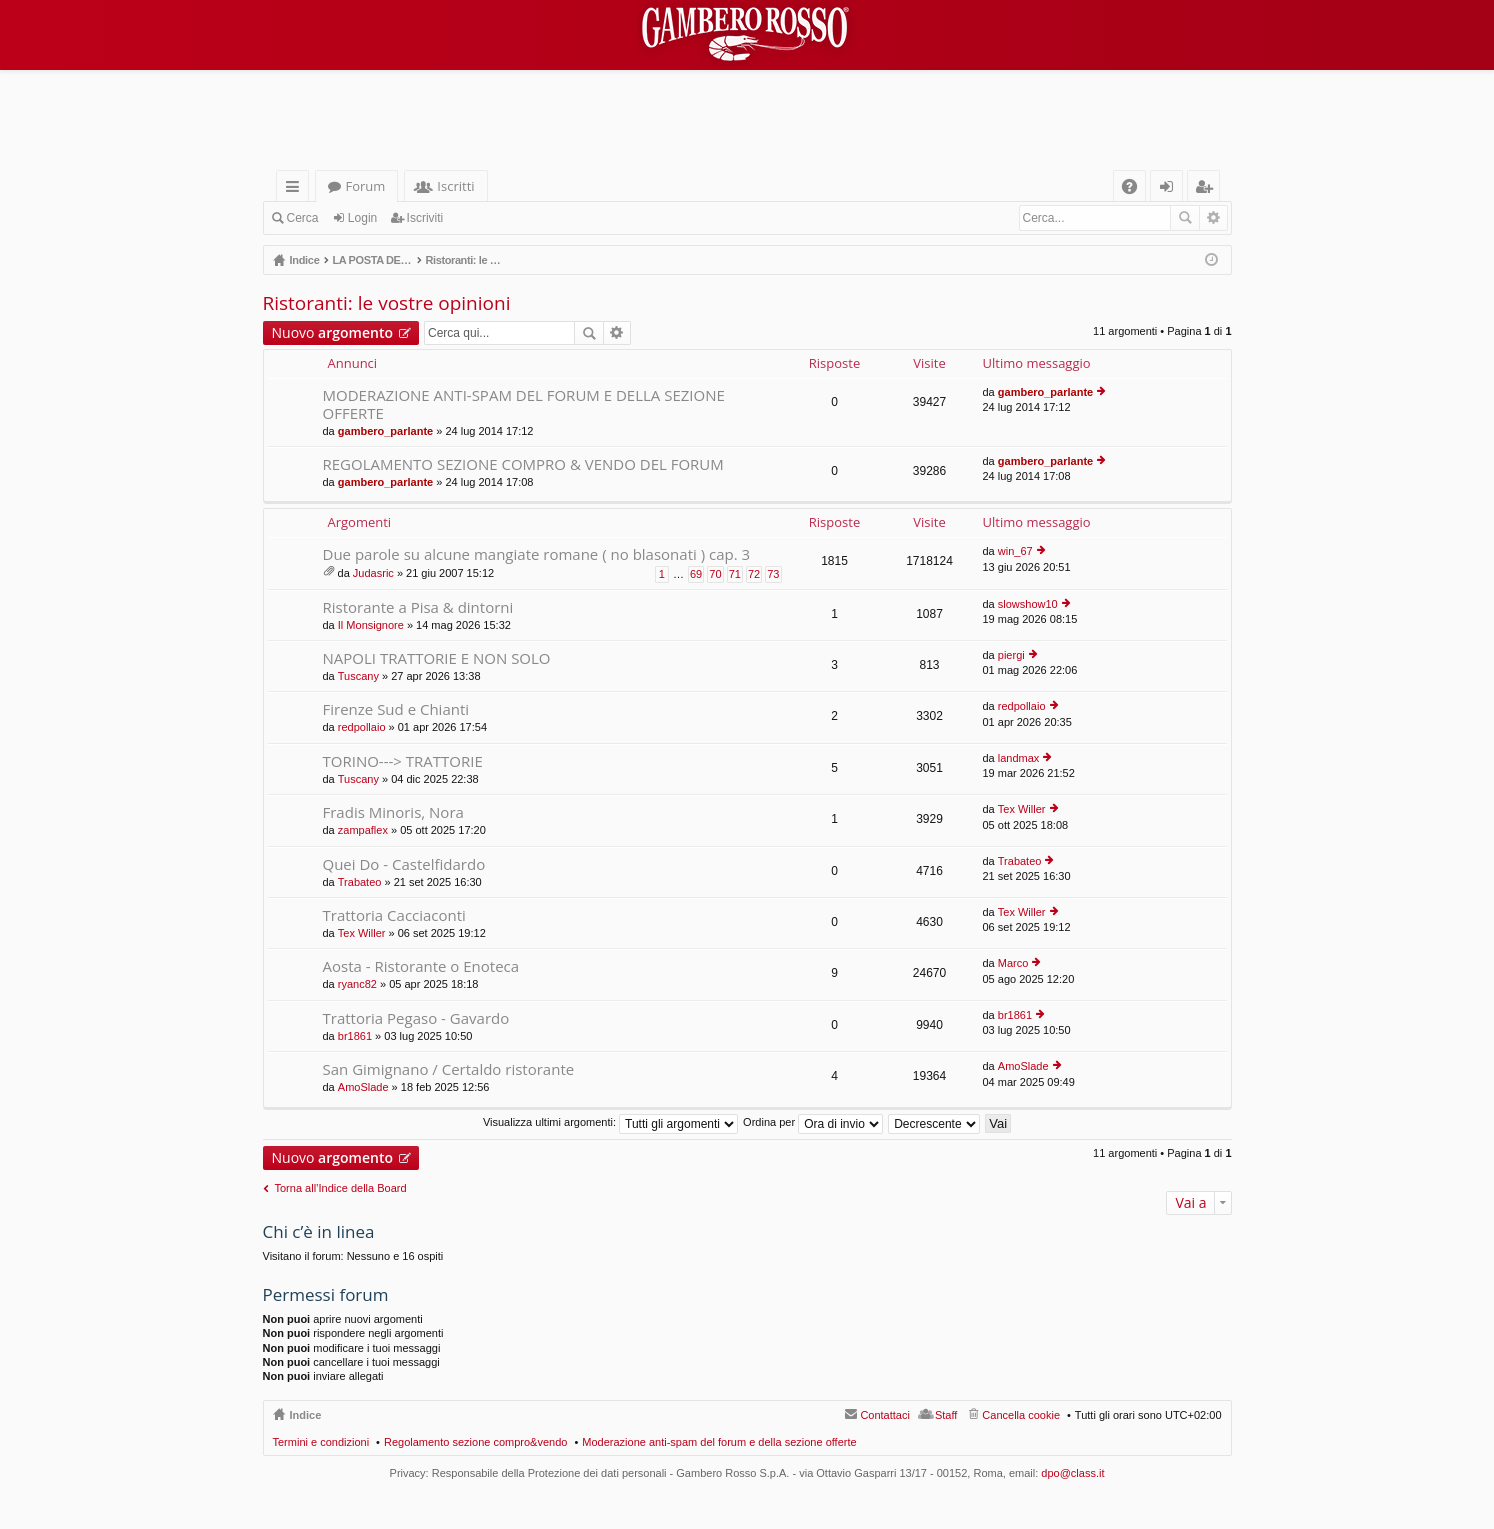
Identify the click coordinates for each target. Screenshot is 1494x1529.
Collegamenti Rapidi (296, 189)
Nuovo (332, 332)
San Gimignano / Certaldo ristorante (449, 1069)
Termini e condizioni (321, 1442)
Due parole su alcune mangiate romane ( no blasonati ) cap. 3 (537, 554)
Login (362, 218)
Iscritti (455, 186)
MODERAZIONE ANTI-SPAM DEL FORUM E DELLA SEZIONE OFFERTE (524, 404)
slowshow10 (1028, 604)
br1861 (355, 1036)
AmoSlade (363, 1087)
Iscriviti (425, 218)
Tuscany (358, 676)
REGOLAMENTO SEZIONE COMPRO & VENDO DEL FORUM (523, 464)
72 (754, 574)
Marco (1013, 963)
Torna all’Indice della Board (341, 1188)
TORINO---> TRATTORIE (403, 761)
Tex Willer (1022, 809)
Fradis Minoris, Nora (393, 812)
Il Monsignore (371, 625)
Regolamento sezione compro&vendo (475, 1442)
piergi (1011, 655)
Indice (306, 1415)
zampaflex (363, 830)
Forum (366, 186)
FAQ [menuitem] (1135, 189)
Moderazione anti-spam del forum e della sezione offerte (719, 1442)
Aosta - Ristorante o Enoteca (421, 966)
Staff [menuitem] (946, 1415)
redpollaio (362, 727)
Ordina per (813, 1122)
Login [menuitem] (1170, 189)
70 (715, 574)
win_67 (1015, 551)
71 (735, 574)
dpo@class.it (1072, 1473)
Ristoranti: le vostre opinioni (387, 303)
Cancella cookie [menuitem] (1021, 1415)
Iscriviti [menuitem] (1207, 189)
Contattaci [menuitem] (885, 1415)
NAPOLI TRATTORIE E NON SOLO (437, 658)
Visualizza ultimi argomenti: (610, 1122)
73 (773, 574)
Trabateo (360, 882)
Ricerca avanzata (1213, 218)
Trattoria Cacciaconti (394, 915)
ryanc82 (357, 984)
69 (696, 574)
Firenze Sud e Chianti (396, 709)
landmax (1019, 758)
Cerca (303, 218)
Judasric (373, 573)
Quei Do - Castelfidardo (404, 864)
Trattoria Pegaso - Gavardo (416, 1018)
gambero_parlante (385, 431)
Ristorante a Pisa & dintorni (418, 607)
